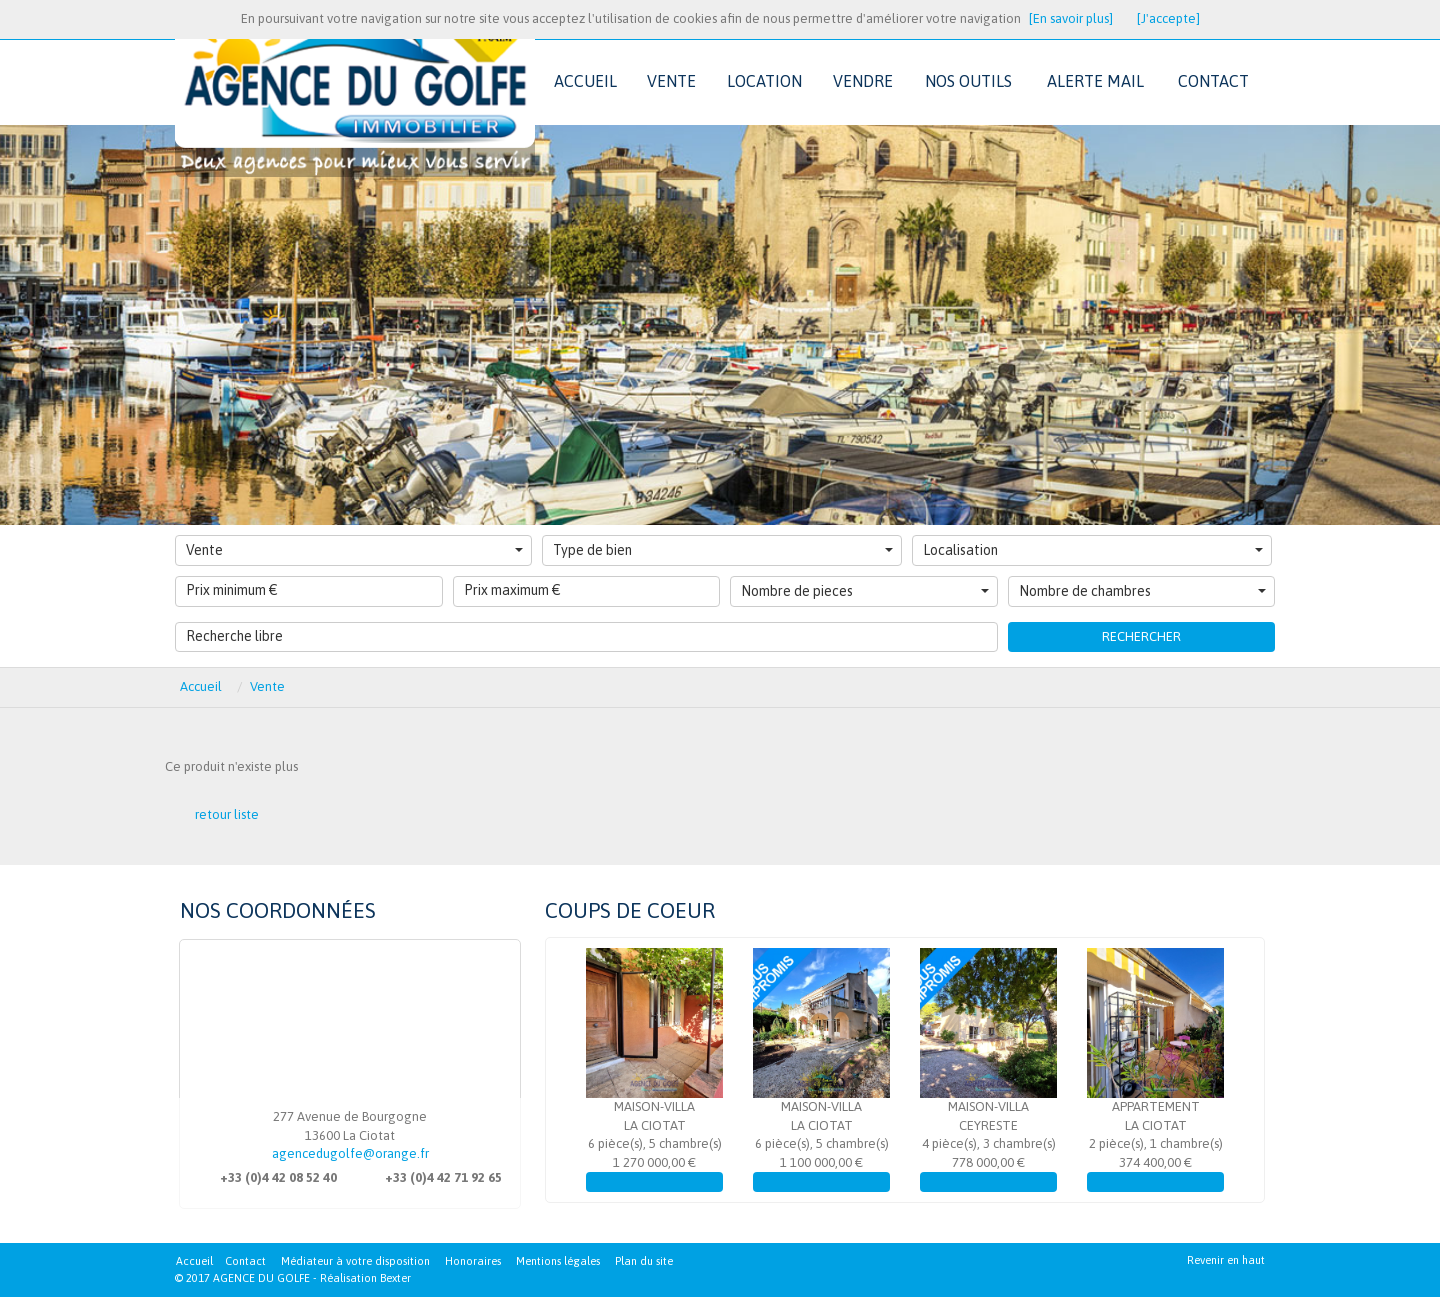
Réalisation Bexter (365, 1278)
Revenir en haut (1226, 1260)
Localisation (1093, 550)
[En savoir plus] (1071, 18)
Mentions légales (558, 1261)
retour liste (227, 814)
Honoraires (473, 1261)
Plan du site (644, 1261)
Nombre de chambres (1143, 591)
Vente (354, 550)
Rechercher (1141, 636)
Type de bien (723, 550)
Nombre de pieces (865, 591)
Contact (245, 1261)
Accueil (194, 1261)
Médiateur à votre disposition (355, 1261)
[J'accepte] (1168, 18)
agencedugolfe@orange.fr (350, 1153)
